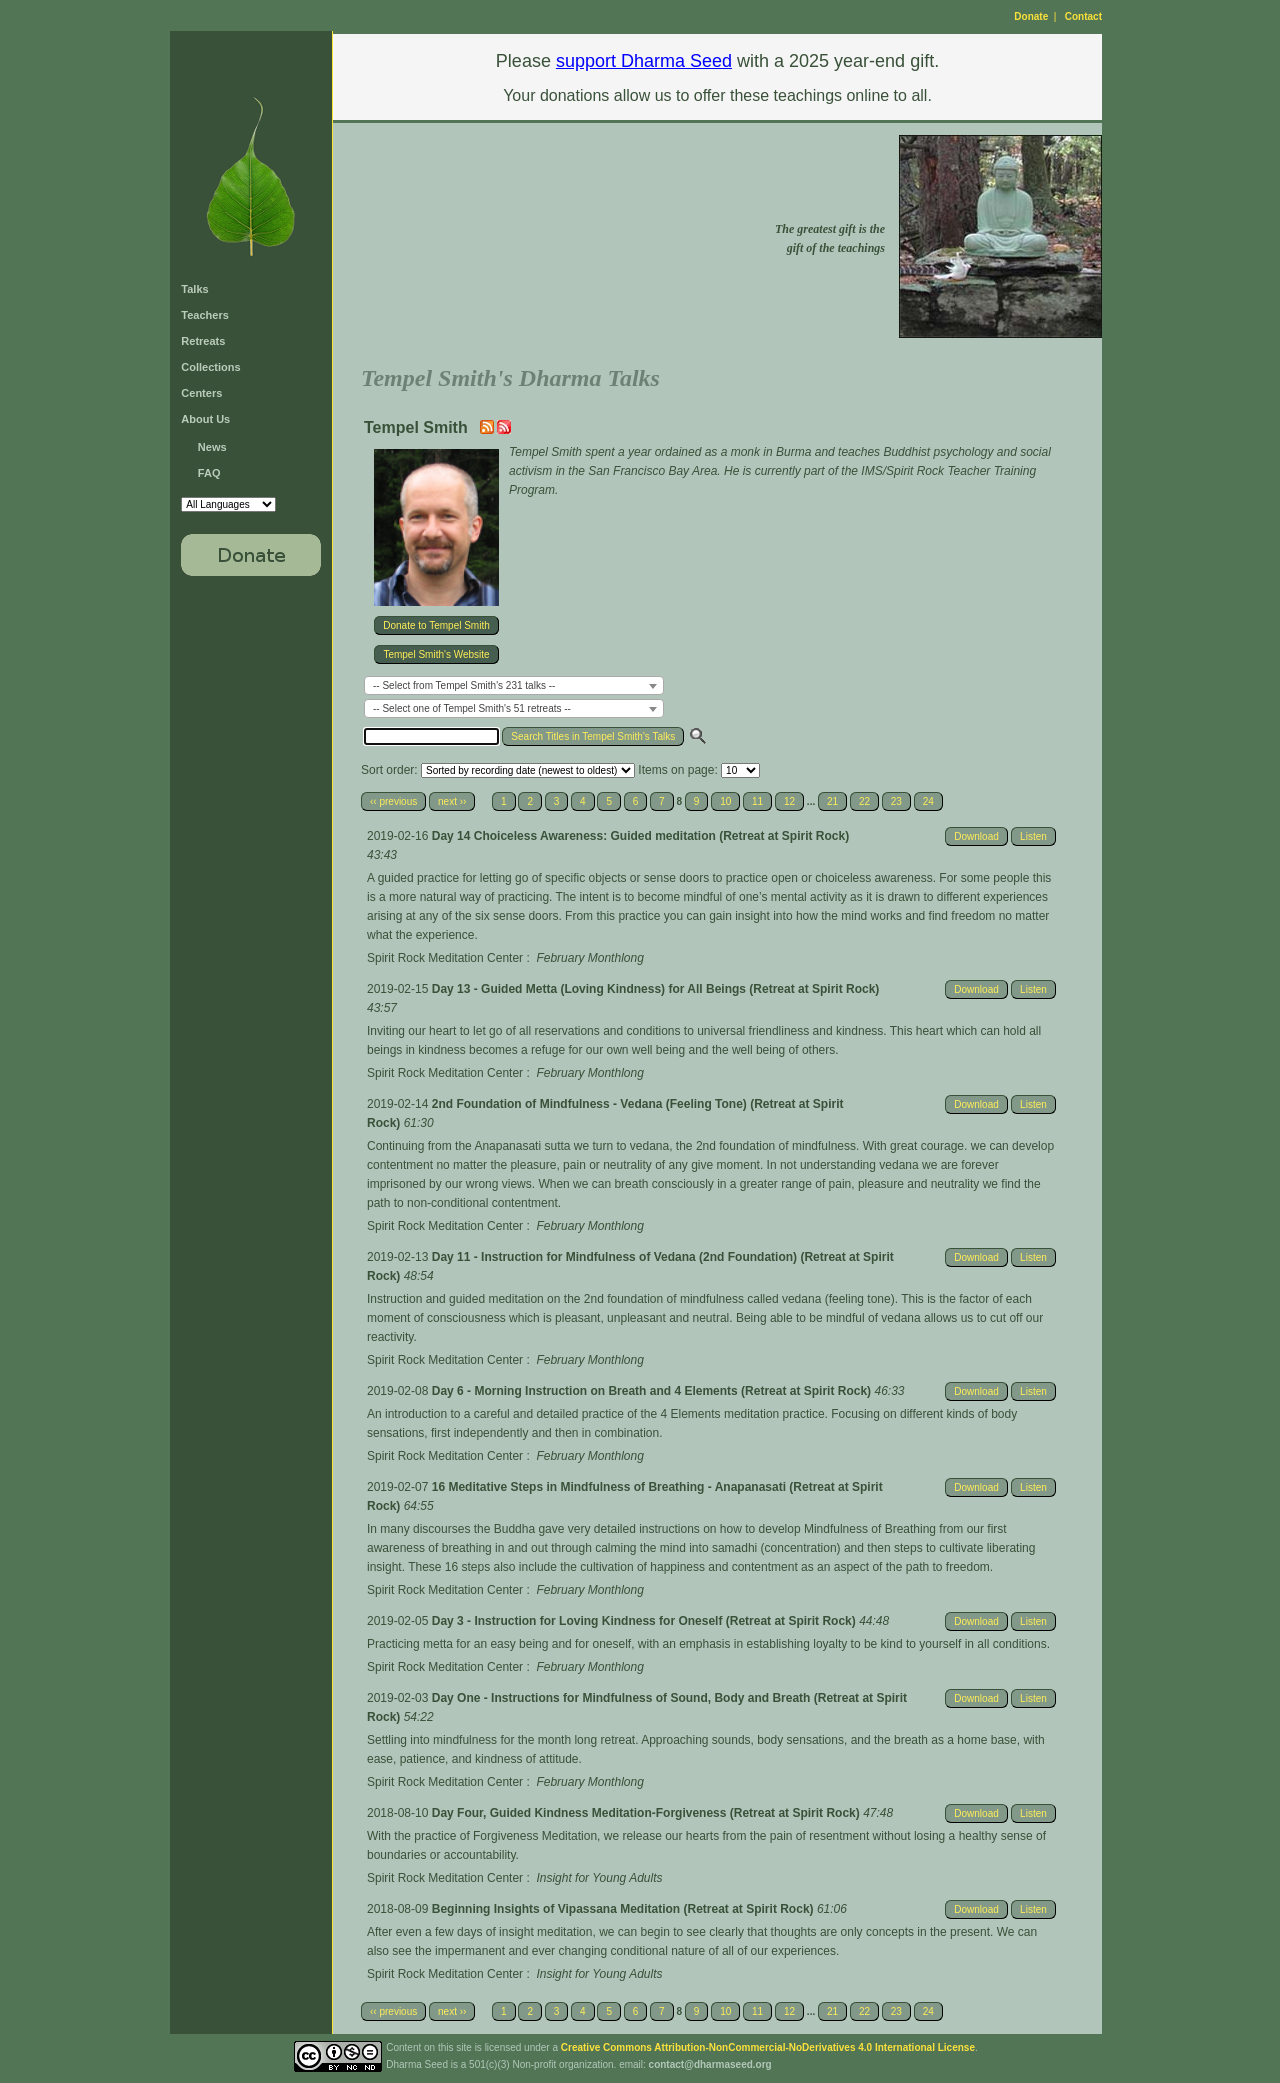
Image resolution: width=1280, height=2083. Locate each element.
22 (864, 801)
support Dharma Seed (644, 61)
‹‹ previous (393, 801)
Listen (1033, 836)
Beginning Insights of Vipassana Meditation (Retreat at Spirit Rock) (624, 1909)
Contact (1083, 16)
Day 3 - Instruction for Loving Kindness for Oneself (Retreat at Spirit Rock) (645, 1621)
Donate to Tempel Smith (436, 625)
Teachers (205, 315)
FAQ (209, 473)
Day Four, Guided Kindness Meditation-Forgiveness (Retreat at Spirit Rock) (647, 1813)
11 (757, 801)
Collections (210, 367)
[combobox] (514, 685)
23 (896, 801)
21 (832, 801)
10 (725, 801)
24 (928, 801)
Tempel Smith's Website (436, 654)
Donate (1031, 16)
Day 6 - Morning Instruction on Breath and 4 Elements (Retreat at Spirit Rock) (653, 1391)
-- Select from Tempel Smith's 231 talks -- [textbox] (464, 685)
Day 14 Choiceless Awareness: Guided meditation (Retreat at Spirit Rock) (640, 836)
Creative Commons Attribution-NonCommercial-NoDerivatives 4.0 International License (768, 2047)
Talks (194, 289)
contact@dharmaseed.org (710, 2064)
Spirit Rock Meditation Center (445, 958)
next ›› (452, 801)
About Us (205, 419)
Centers (201, 393)
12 (789, 801)
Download (976, 836)
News (212, 447)
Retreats (203, 341)
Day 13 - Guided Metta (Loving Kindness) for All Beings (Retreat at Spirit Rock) (656, 989)
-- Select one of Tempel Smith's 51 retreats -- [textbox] (472, 708)
